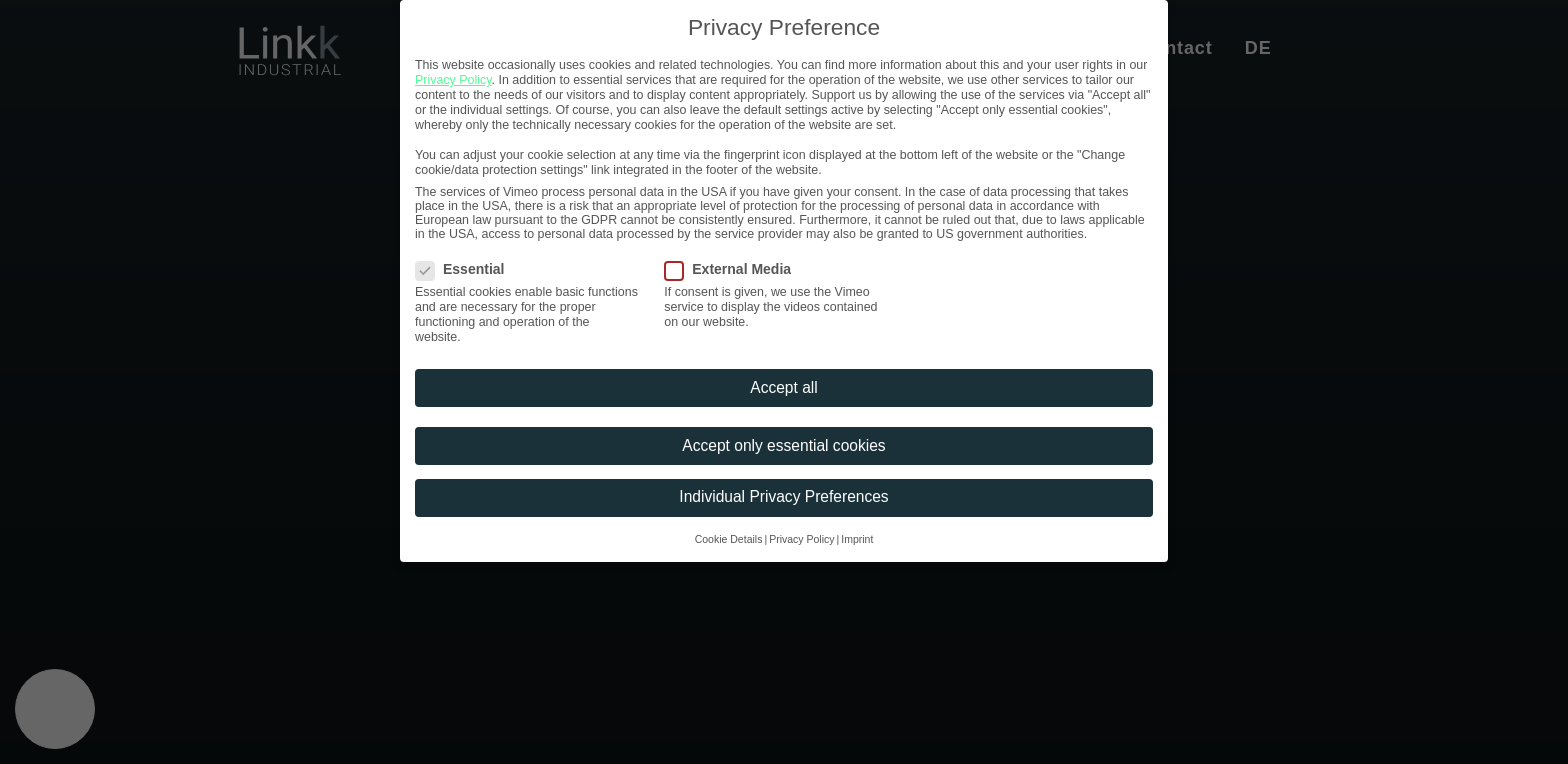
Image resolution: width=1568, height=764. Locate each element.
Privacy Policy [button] (801, 539)
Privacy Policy (453, 80)
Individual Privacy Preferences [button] (783, 496)
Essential (466, 269)
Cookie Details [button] (729, 539)
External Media (734, 269)
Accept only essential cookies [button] (783, 445)
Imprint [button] (857, 539)
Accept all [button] (783, 387)
